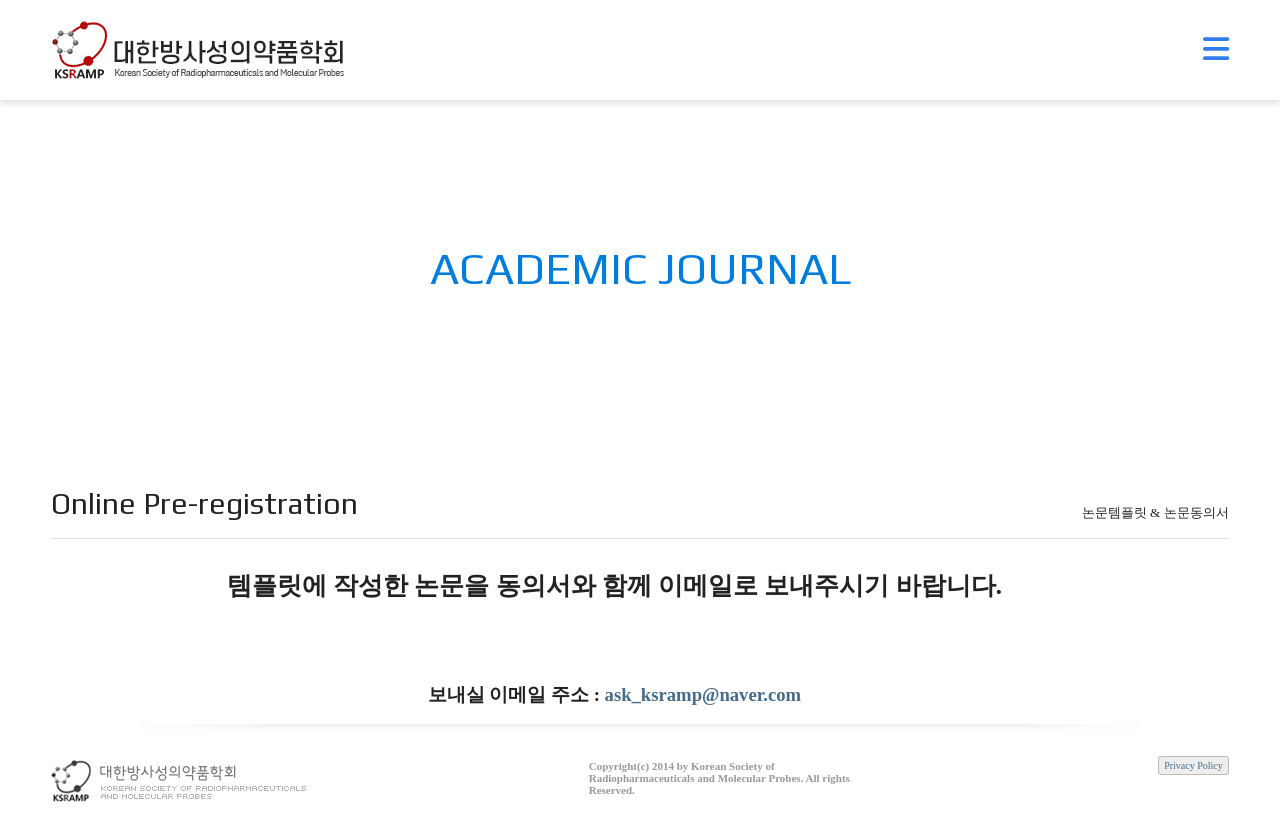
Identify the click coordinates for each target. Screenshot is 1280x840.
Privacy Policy (1193, 765)
